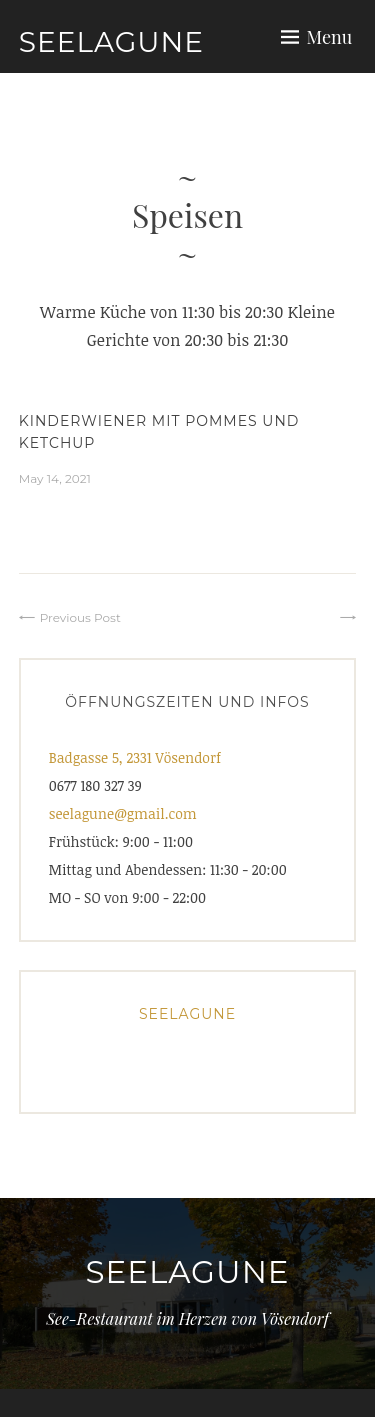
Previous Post (80, 617)
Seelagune (111, 42)
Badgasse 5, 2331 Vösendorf (135, 757)
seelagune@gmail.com (123, 813)
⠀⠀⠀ (321, 617)
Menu (330, 37)
